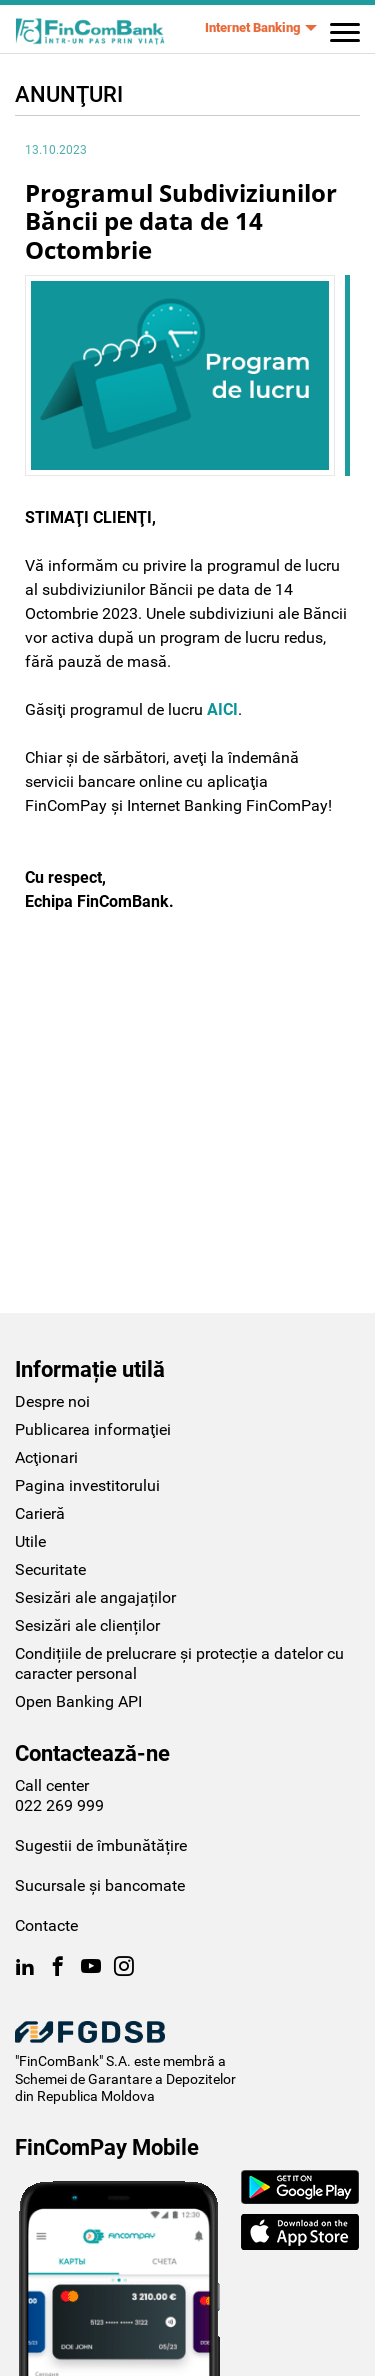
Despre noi (52, 1344)
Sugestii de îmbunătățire (101, 1788)
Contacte (46, 1868)
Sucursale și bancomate (100, 1828)
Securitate (50, 1512)
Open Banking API (78, 1644)
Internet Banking (252, 27)
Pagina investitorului (87, 1428)
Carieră (40, 1456)
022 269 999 (59, 1748)
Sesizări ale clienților (87, 1568)
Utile (30, 1484)
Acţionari (46, 1400)
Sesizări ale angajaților (95, 1540)
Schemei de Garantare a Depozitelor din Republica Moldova (125, 2031)
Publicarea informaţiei (93, 1372)
